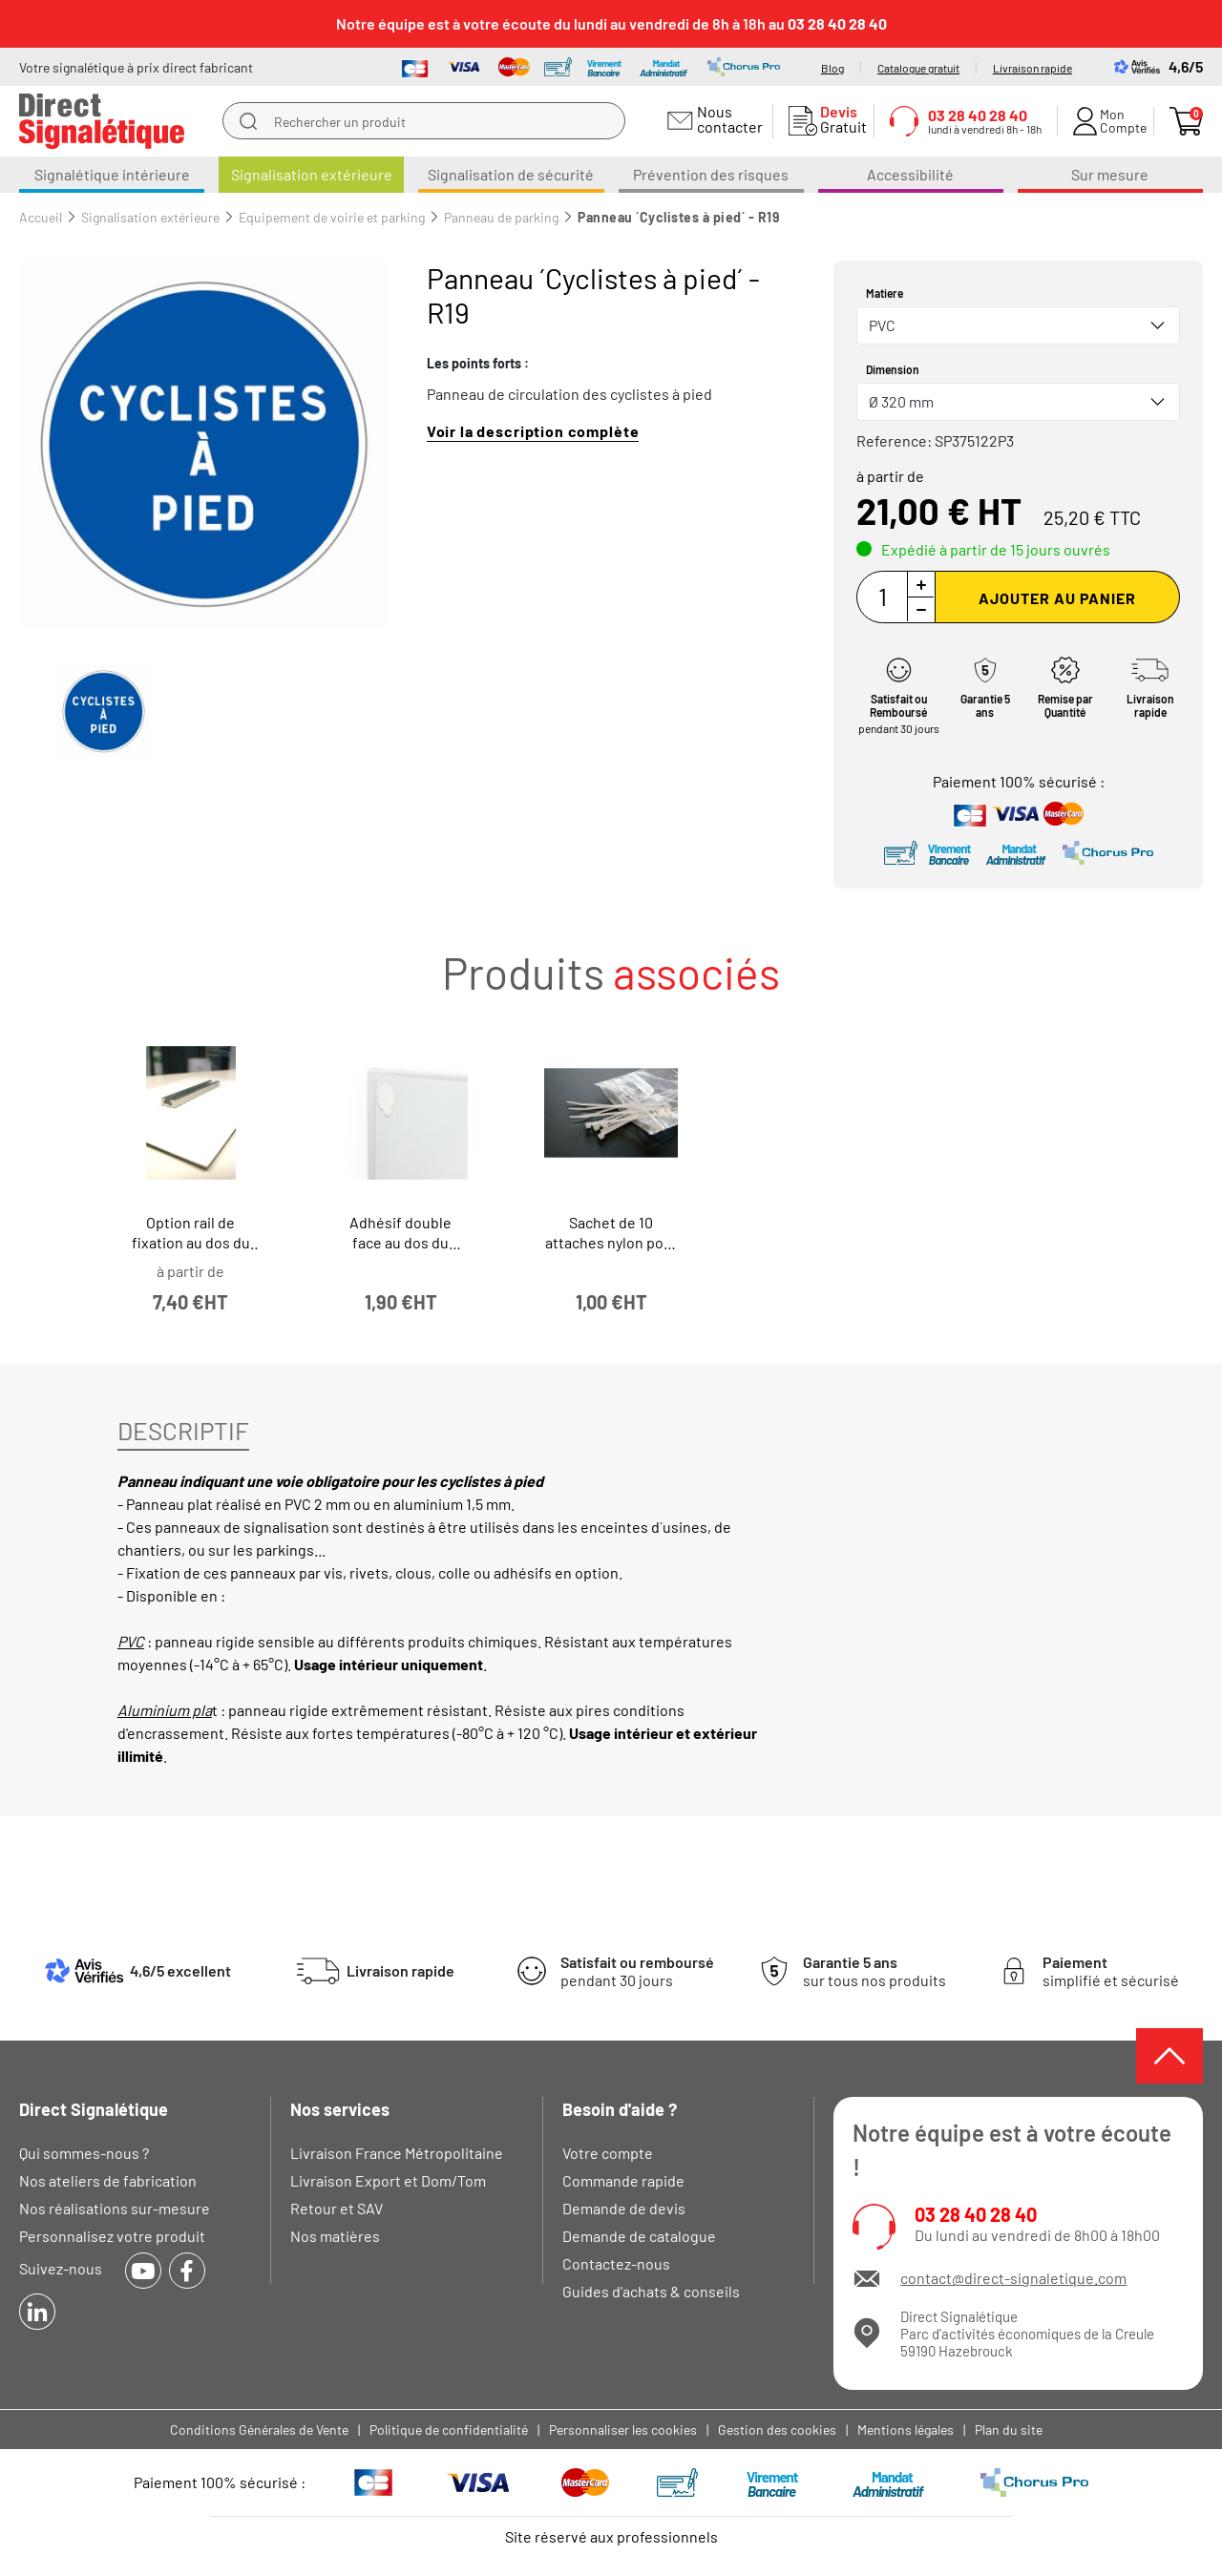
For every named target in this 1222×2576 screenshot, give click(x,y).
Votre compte (607, 2153)
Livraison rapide (1032, 67)
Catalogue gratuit (918, 67)
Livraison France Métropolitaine (396, 2153)
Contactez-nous (616, 2263)
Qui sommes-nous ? (84, 2153)
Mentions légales (905, 2429)
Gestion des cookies (777, 2429)
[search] (248, 121)
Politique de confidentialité (448, 2429)
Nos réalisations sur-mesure (114, 2208)
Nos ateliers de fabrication (108, 2180)
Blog (832, 67)
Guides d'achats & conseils (651, 2291)
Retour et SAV (336, 2208)
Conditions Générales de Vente (259, 2429)
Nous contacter (727, 119)
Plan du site (1009, 2429)
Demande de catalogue (639, 2236)
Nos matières (335, 2236)
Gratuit (839, 119)
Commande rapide (623, 2180)
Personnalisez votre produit (112, 2236)
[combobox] (1018, 325)
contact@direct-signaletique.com (1013, 2278)
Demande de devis (623, 2208)
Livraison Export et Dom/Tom (388, 2180)
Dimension (892, 369)
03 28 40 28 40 (976, 2215)
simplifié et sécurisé (1111, 1971)
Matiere (884, 293)
